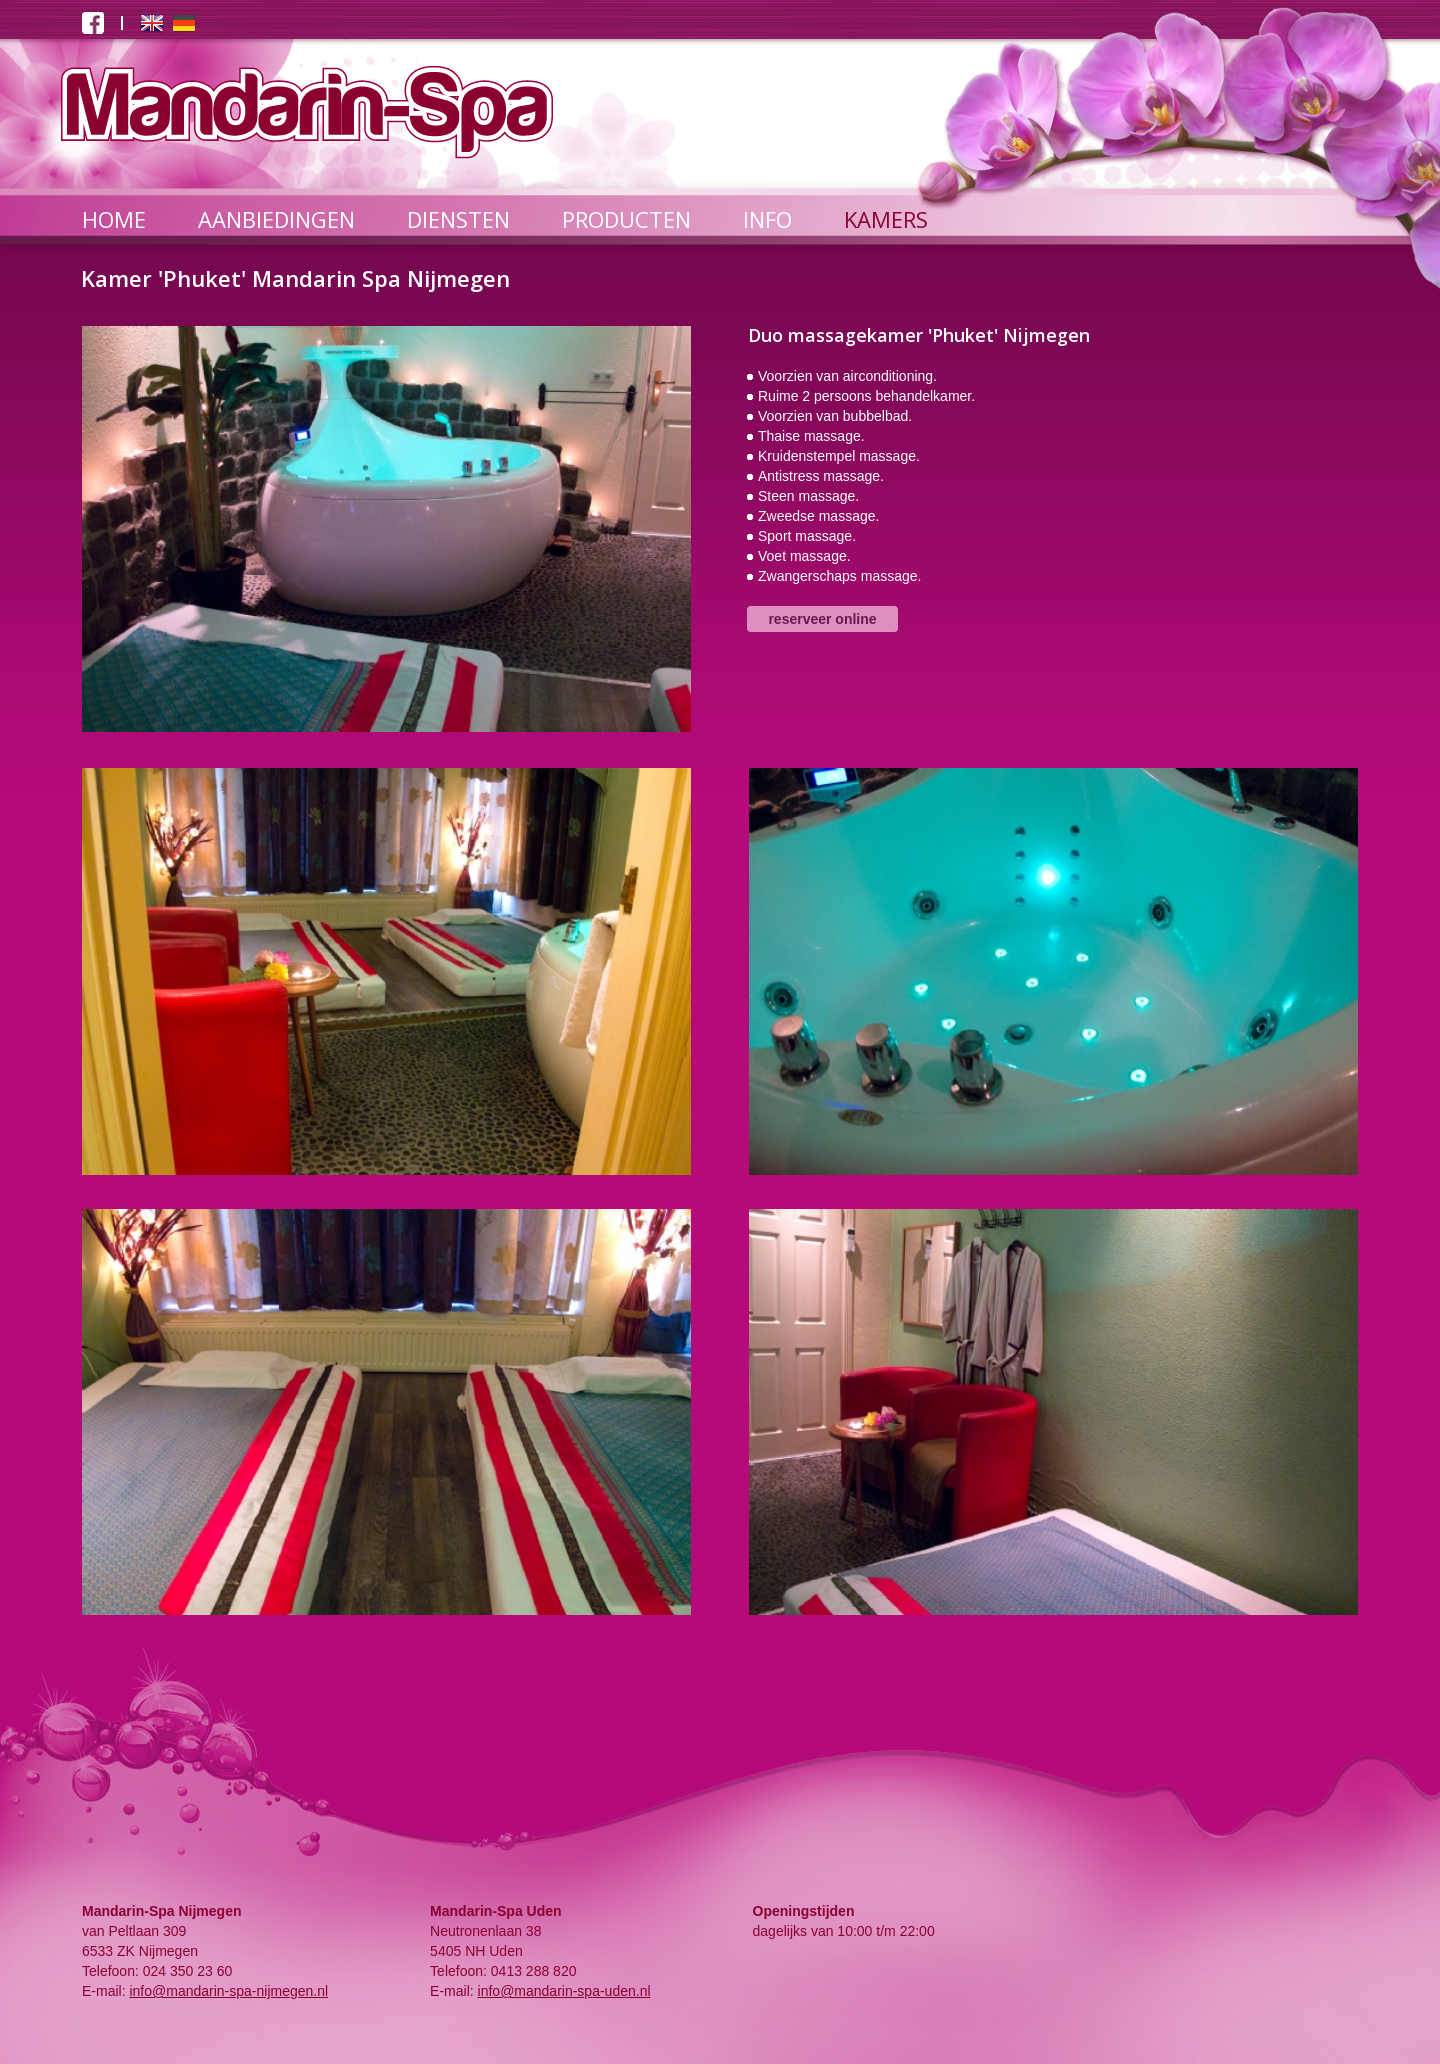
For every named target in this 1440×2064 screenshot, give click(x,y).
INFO (767, 219)
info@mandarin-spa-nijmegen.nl (228, 1991)
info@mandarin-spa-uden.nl (564, 1991)
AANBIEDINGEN (276, 219)
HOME (114, 219)
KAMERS (886, 219)
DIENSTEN (458, 219)
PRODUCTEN (626, 219)
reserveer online (822, 619)
